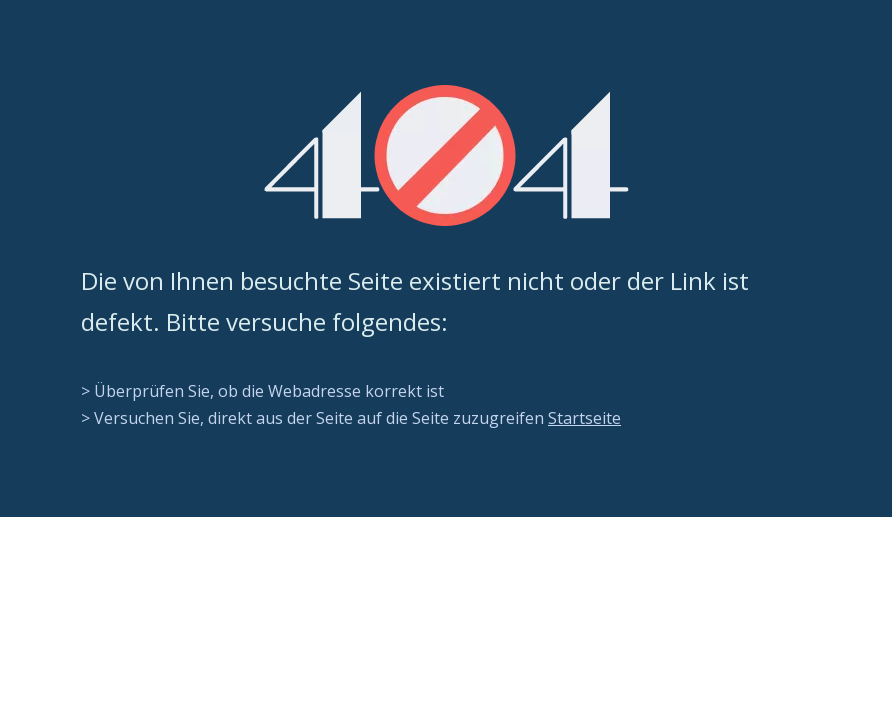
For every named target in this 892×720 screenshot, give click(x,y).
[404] (446, 155)
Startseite (584, 418)
